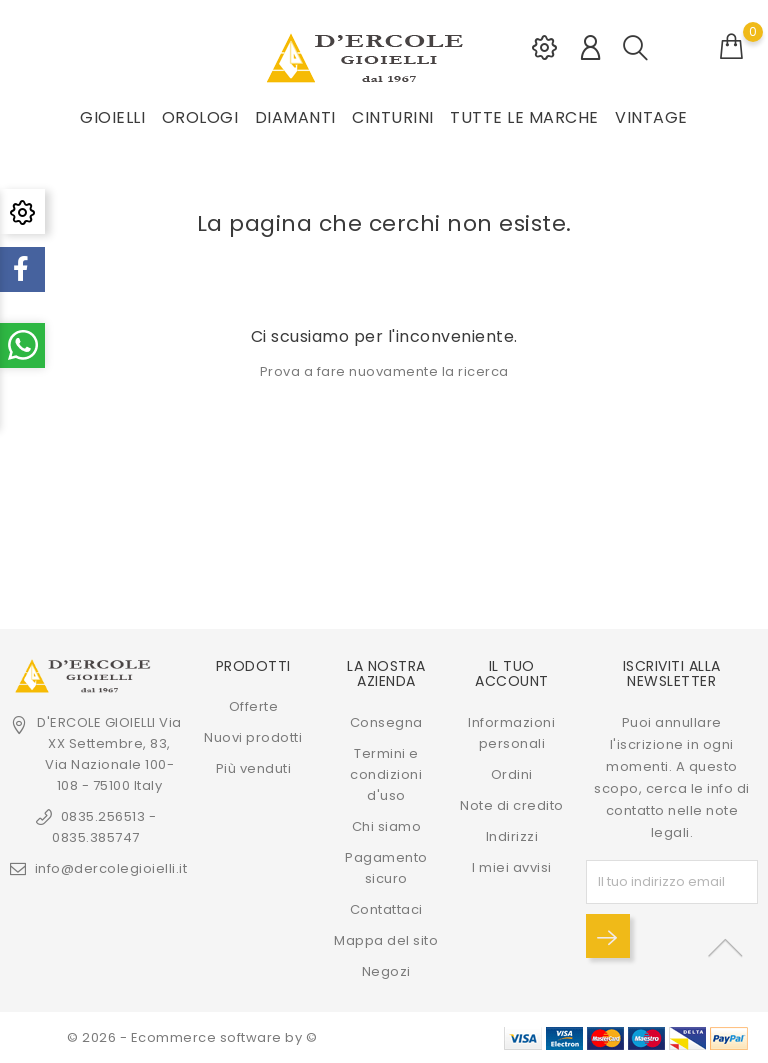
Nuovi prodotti (253, 737)
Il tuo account (512, 673)
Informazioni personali (511, 732)
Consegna (386, 721)
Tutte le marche (524, 117)
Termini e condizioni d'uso (386, 773)
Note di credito (512, 804)
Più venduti (254, 768)
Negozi (386, 970)
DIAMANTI (295, 117)
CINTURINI (393, 117)
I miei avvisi (512, 866)
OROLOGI (200, 117)
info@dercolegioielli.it (111, 868)
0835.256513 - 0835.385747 (104, 827)
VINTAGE (651, 117)
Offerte (254, 706)
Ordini (512, 773)
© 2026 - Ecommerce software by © (192, 1037)
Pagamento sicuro (386, 867)
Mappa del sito (386, 939)
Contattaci (386, 908)
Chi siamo (387, 825)
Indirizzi (512, 835)
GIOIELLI (112, 117)
